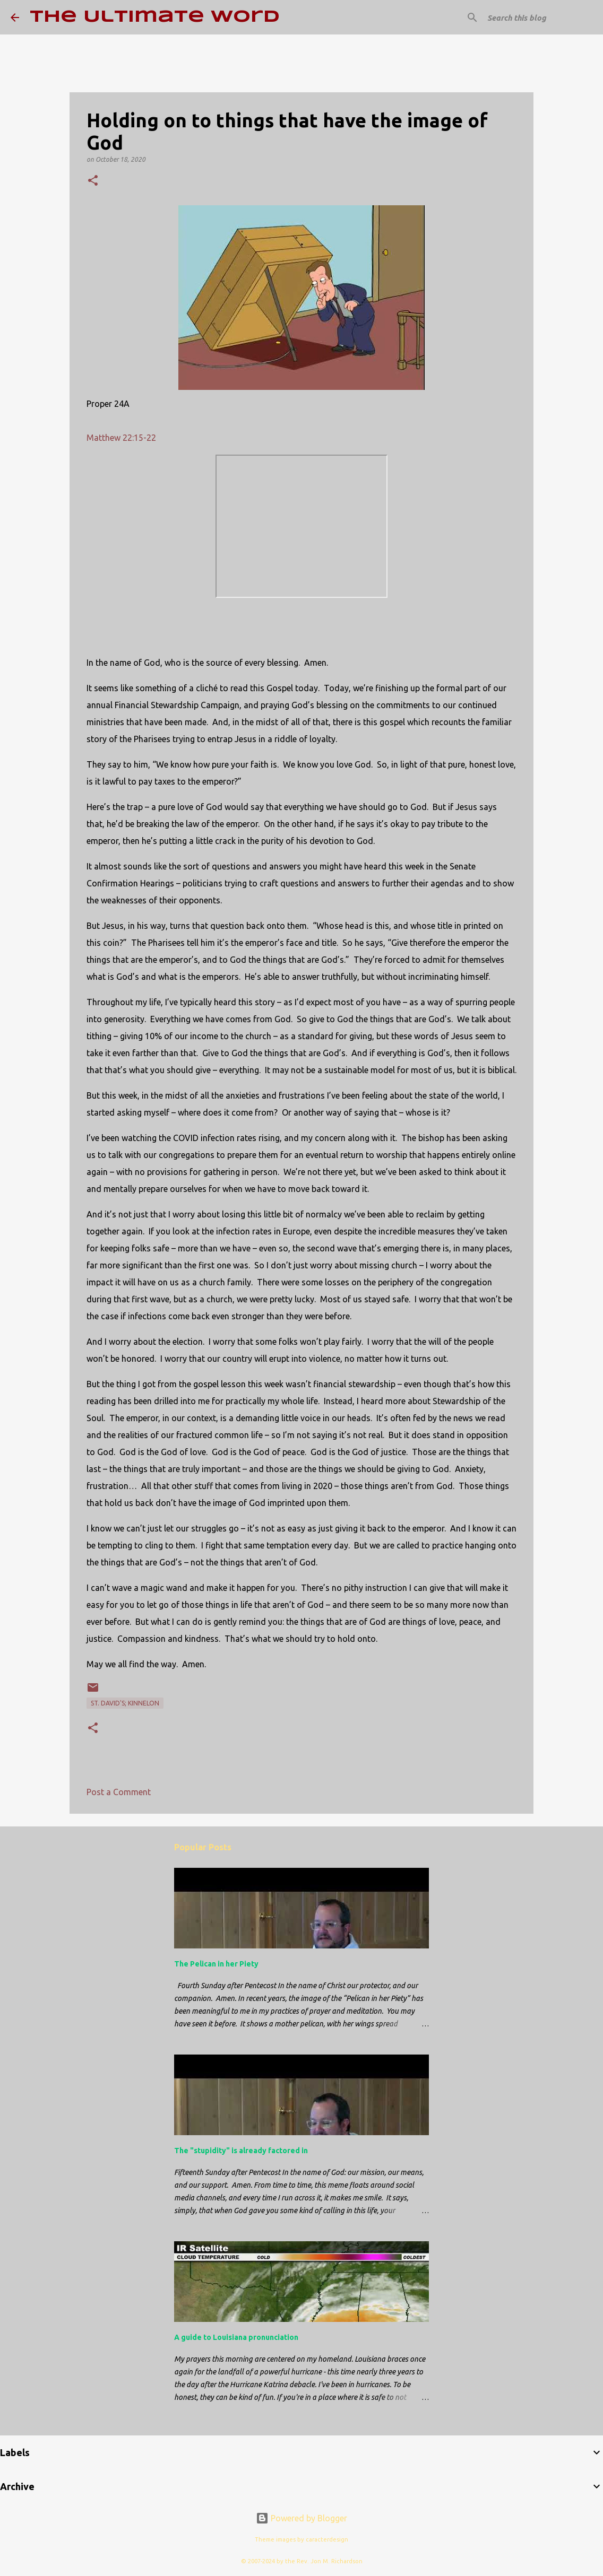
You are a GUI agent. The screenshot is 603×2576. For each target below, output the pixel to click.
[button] (93, 181)
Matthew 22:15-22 (121, 437)
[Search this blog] (539, 17)
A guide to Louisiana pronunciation (236, 2337)
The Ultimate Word (155, 17)
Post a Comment (119, 1792)
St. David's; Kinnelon (125, 1703)
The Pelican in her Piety (216, 1964)
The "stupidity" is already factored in (241, 2150)
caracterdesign (327, 2539)
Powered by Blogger (301, 2518)
